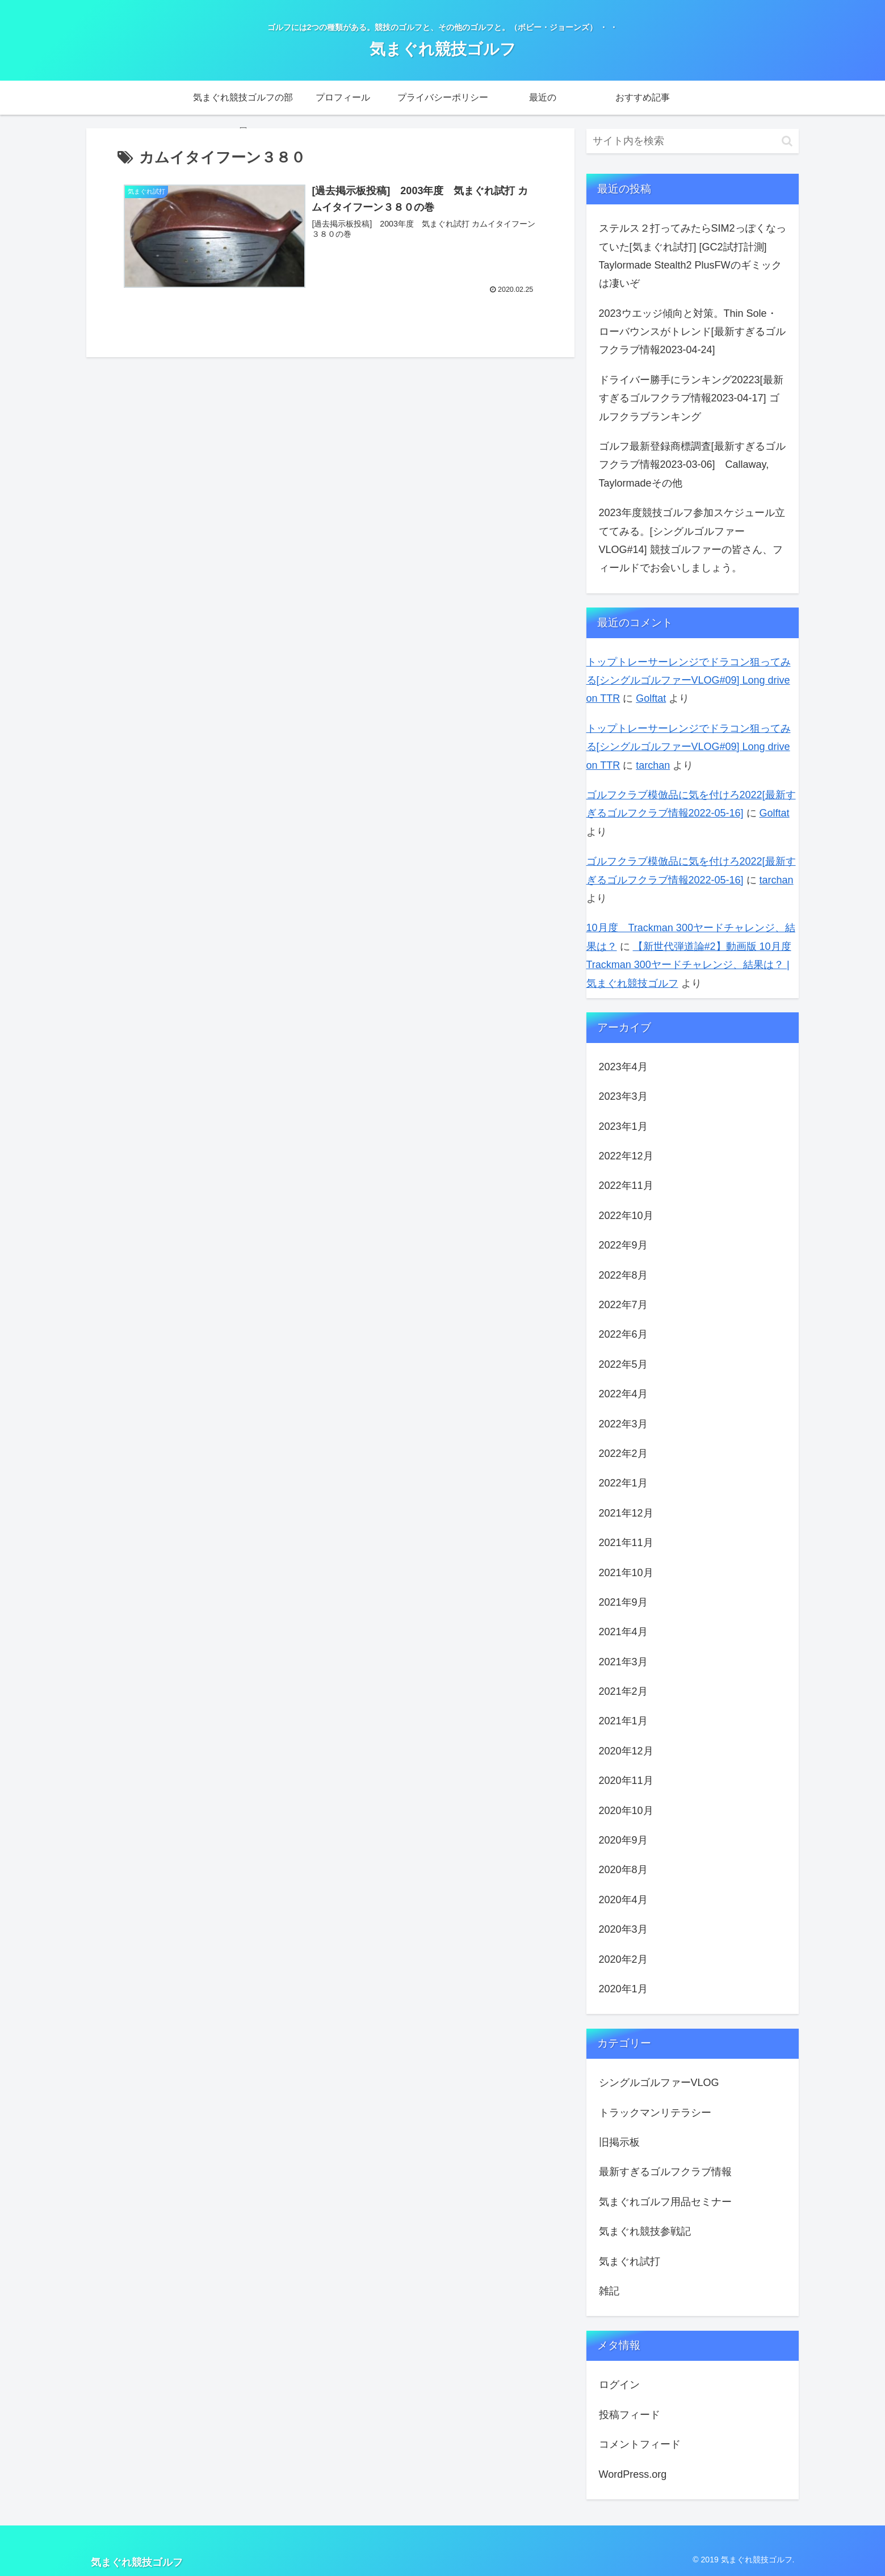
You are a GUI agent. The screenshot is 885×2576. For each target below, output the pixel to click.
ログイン (619, 2384)
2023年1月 (623, 1126)
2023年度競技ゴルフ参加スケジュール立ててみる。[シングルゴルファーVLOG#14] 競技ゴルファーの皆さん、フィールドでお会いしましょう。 (692, 540)
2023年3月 (623, 1096)
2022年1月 (623, 1483)
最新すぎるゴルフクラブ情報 (665, 2171)
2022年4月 (623, 1394)
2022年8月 (623, 1275)
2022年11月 (626, 1185)
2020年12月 (626, 1751)
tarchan (653, 765)
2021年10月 (626, 1572)
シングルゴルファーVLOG (659, 2082)
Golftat (651, 698)
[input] (692, 141)
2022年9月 (623, 1245)
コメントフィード (640, 2444)
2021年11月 (626, 1542)
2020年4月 (623, 1899)
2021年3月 (623, 1662)
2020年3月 (623, 1929)
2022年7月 (623, 1304)
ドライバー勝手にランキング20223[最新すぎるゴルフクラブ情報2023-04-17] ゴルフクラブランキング (691, 398)
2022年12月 (626, 1156)
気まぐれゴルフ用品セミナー (665, 2202)
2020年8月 (623, 1869)
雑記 (609, 2291)
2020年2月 (623, 1959)
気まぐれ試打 (629, 2261)
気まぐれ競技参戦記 (645, 2231)
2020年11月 (626, 1780)
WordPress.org (633, 2474)
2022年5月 (623, 1364)
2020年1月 (623, 1989)
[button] (787, 141)
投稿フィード (629, 2414)
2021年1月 (623, 1721)
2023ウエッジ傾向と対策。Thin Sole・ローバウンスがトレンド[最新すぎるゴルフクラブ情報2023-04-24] (692, 332)
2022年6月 (623, 1334)
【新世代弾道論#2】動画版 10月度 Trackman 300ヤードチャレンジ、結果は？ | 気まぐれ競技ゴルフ (688, 965)
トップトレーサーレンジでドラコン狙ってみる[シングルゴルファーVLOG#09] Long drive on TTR (688, 680)
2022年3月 (623, 1424)
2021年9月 (623, 1602)
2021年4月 (623, 1631)
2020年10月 (626, 1810)
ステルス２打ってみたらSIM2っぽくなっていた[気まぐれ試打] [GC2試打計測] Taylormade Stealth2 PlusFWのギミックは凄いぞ (692, 256)
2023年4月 (623, 1067)
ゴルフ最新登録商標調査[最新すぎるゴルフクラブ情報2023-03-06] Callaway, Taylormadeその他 (692, 465)
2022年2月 (623, 1453)
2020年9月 (623, 1840)
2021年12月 (626, 1513)
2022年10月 (626, 1215)
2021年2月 (623, 1691)
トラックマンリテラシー (655, 2112)
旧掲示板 (619, 2142)
